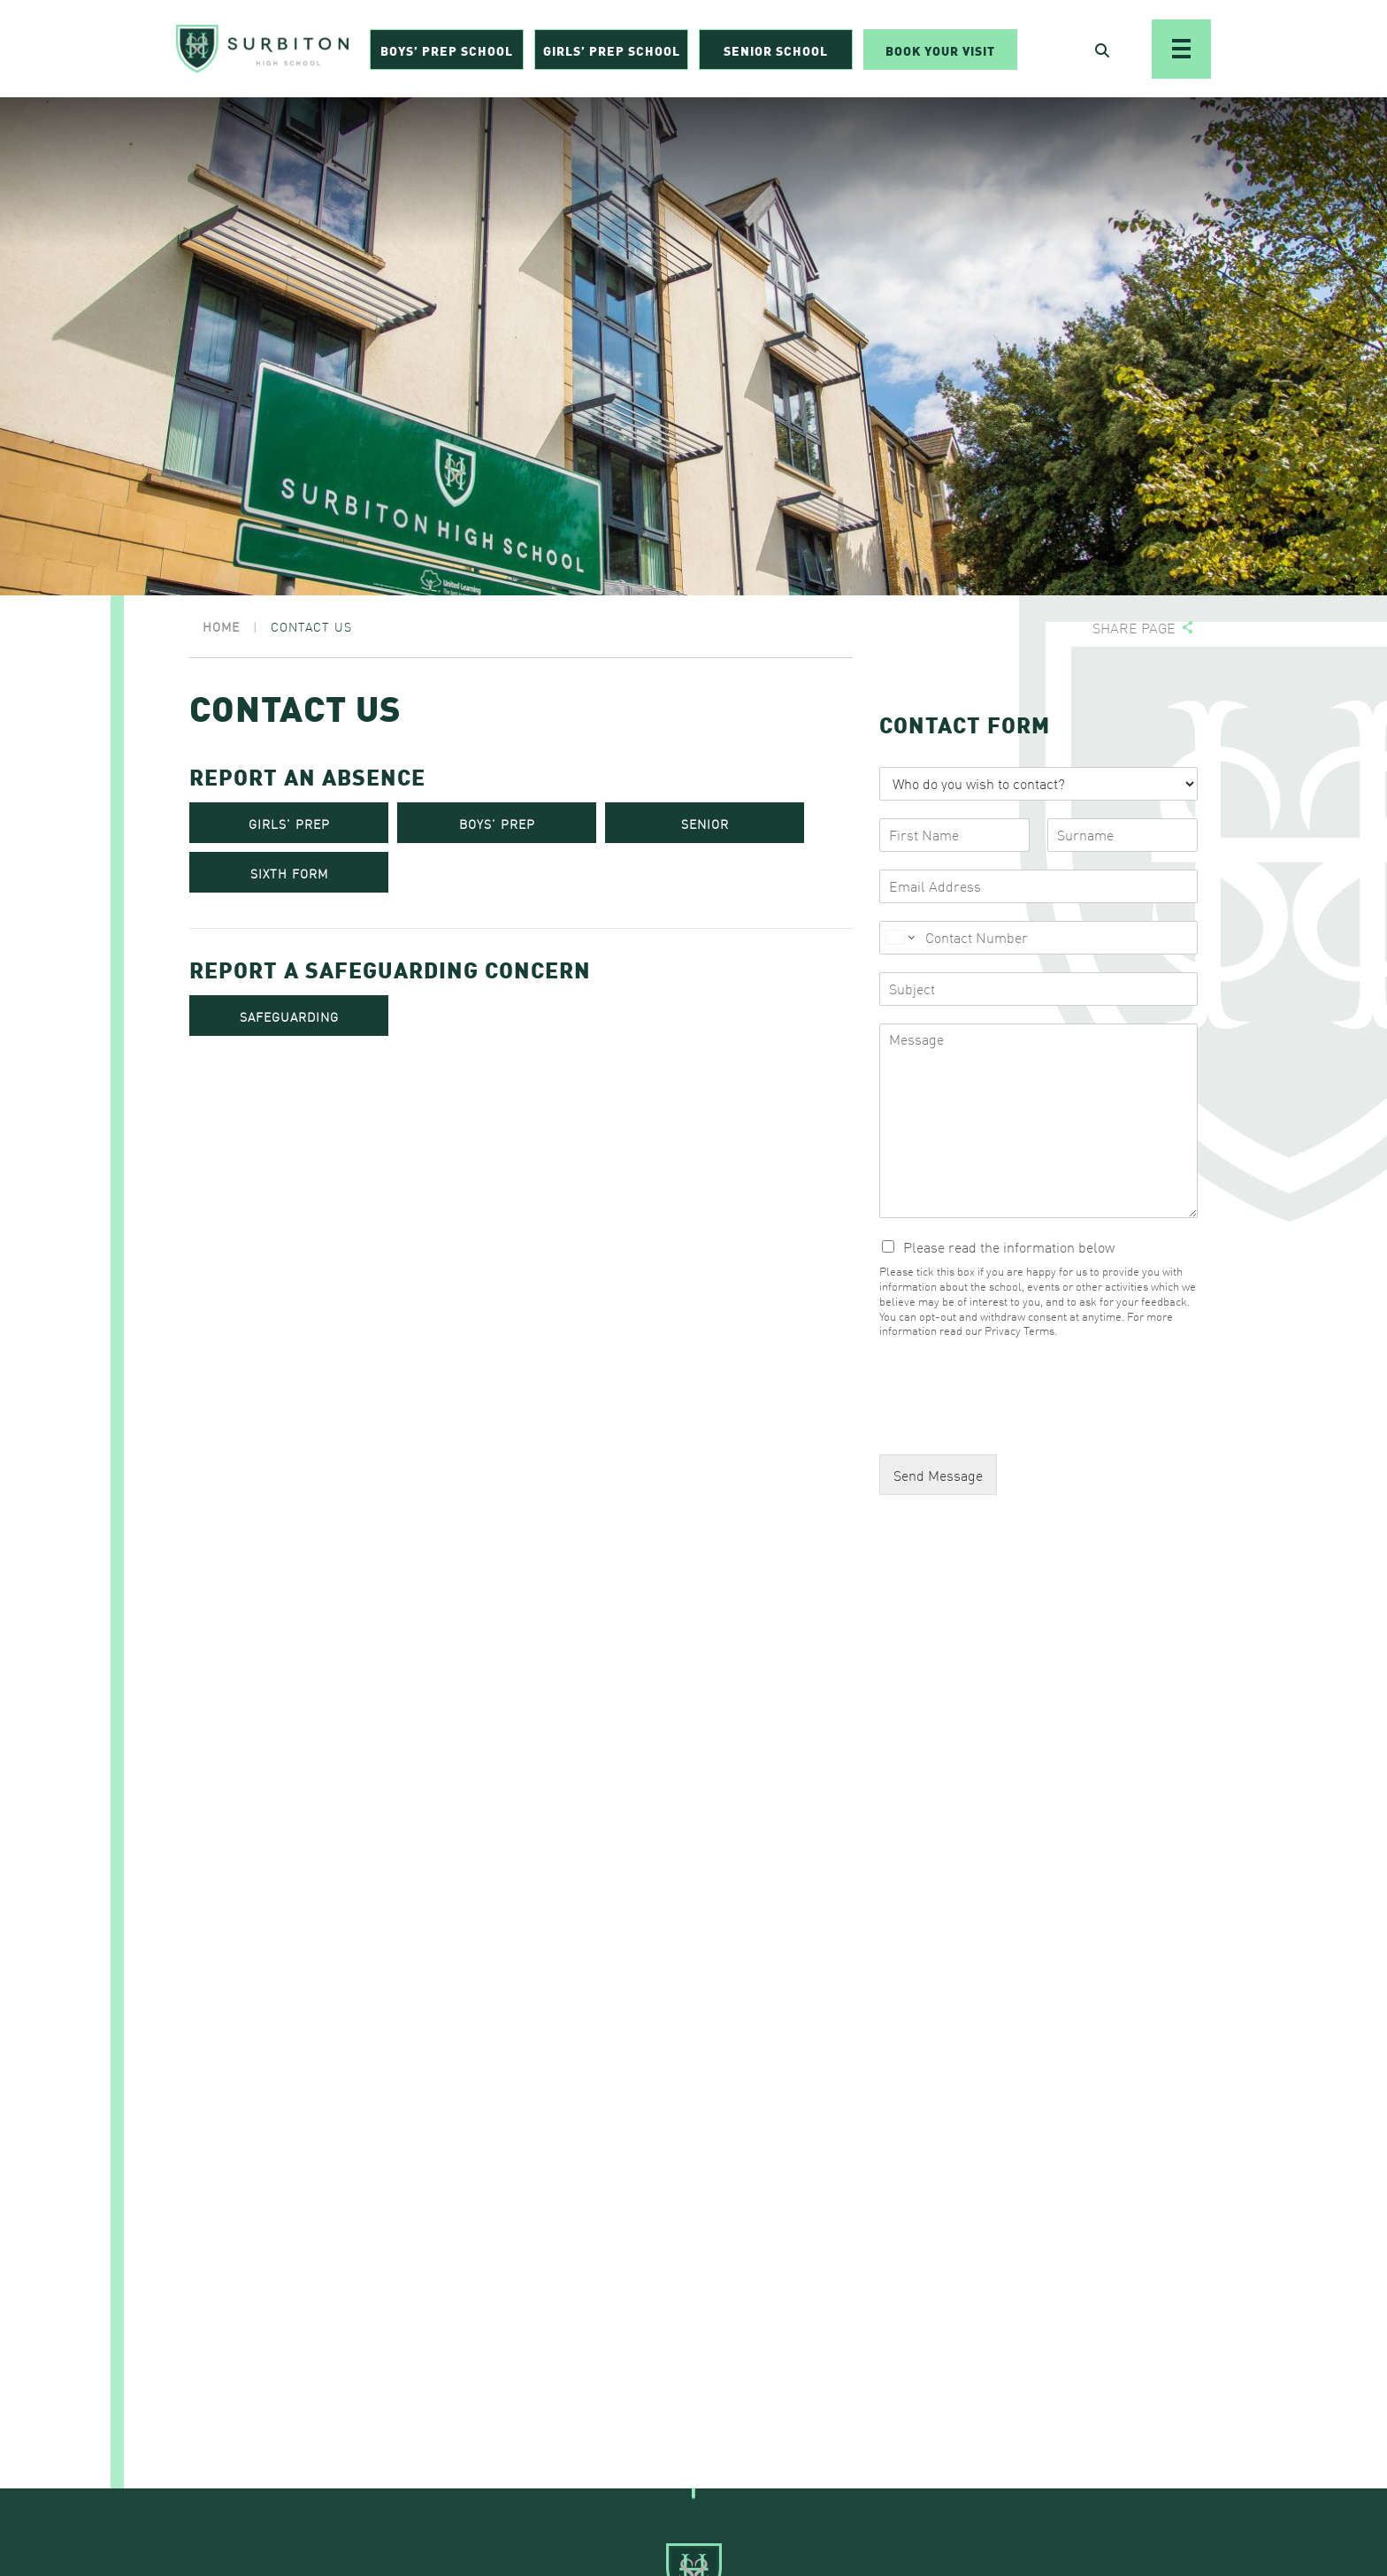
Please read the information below (1009, 1246)
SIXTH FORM (289, 873)
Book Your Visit (940, 49)
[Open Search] (1102, 49)
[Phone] (1038, 937)
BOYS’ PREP (497, 823)
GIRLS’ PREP (289, 823)
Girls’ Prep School (611, 49)
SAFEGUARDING (289, 1016)
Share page (1134, 627)
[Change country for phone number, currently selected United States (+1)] (899, 937)
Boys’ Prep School (446, 49)
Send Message (938, 1474)
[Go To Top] (693, 2487)
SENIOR (705, 823)
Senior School (776, 49)
